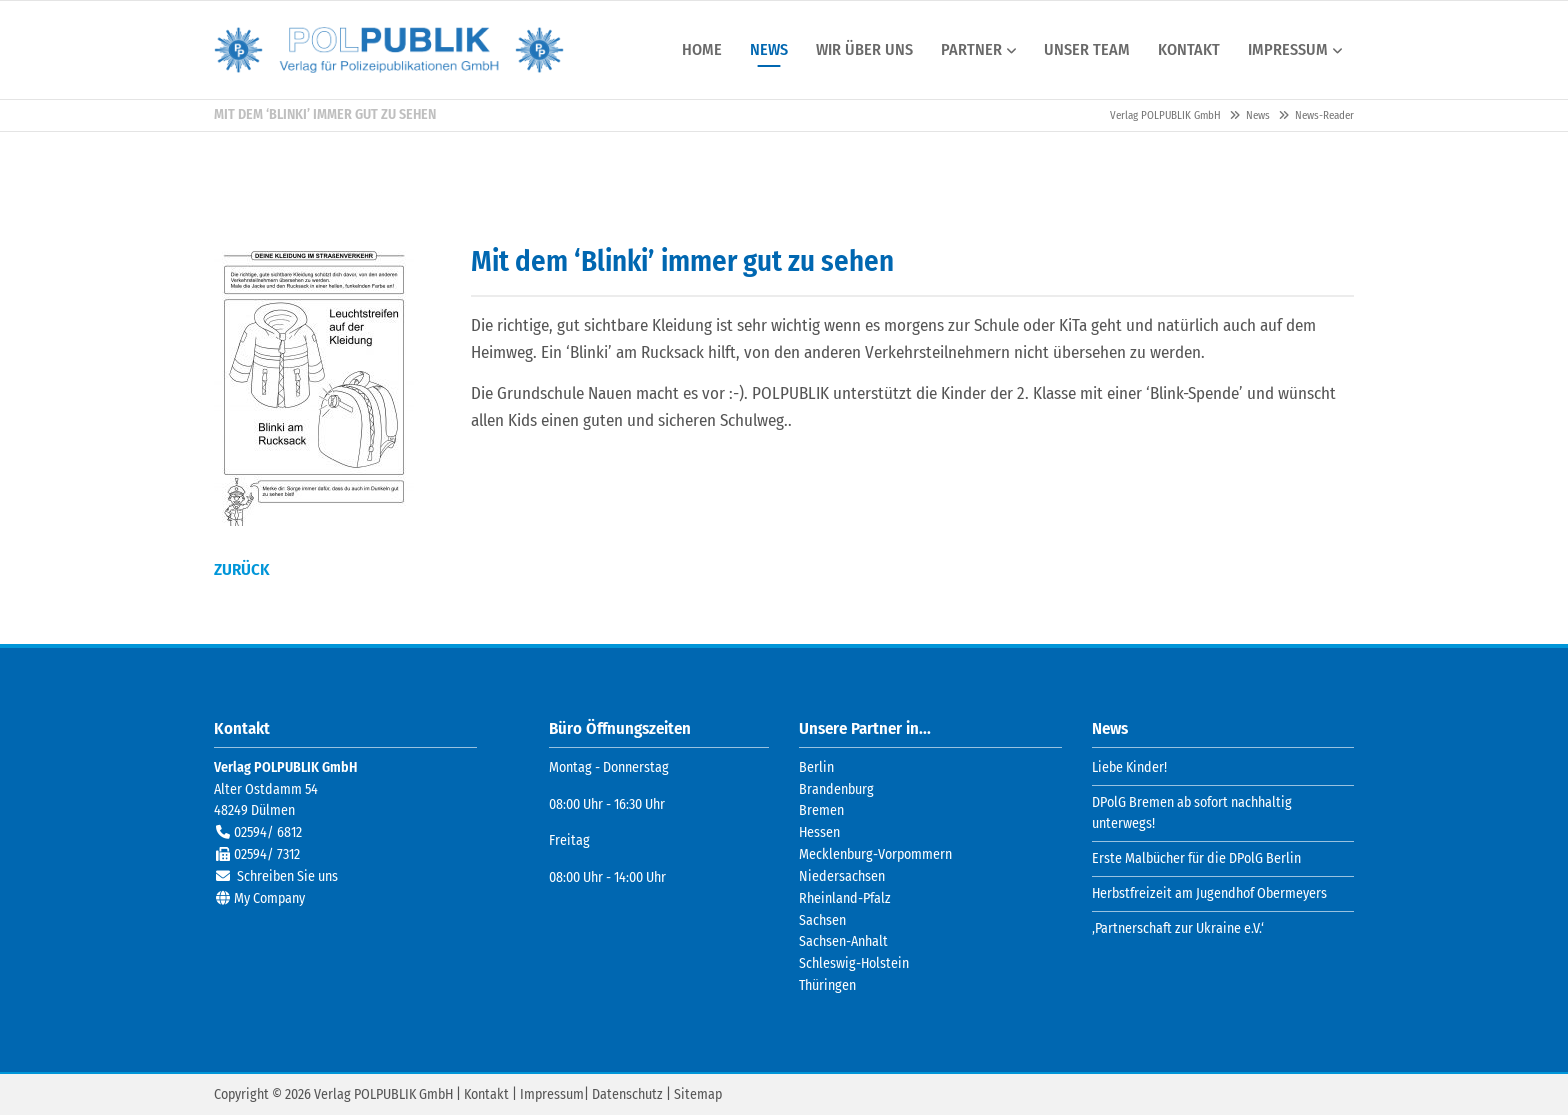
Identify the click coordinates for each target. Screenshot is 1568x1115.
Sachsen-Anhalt (843, 941)
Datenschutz (627, 1093)
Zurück (242, 568)
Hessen (819, 832)
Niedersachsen (842, 875)
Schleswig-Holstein (854, 963)
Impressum (552, 1093)
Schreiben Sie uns (287, 875)
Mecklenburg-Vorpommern (875, 853)
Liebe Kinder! (1129, 766)
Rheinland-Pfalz (845, 897)
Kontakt (486, 1093)
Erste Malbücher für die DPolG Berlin (1196, 858)
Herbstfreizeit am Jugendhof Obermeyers (1209, 892)
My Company (269, 897)
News (1258, 115)
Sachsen (822, 919)
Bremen (821, 810)
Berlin (816, 766)
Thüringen (827, 984)
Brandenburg (836, 788)
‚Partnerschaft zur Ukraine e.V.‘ (1178, 927)
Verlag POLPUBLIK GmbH (389, 50)
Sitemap (698, 1093)
